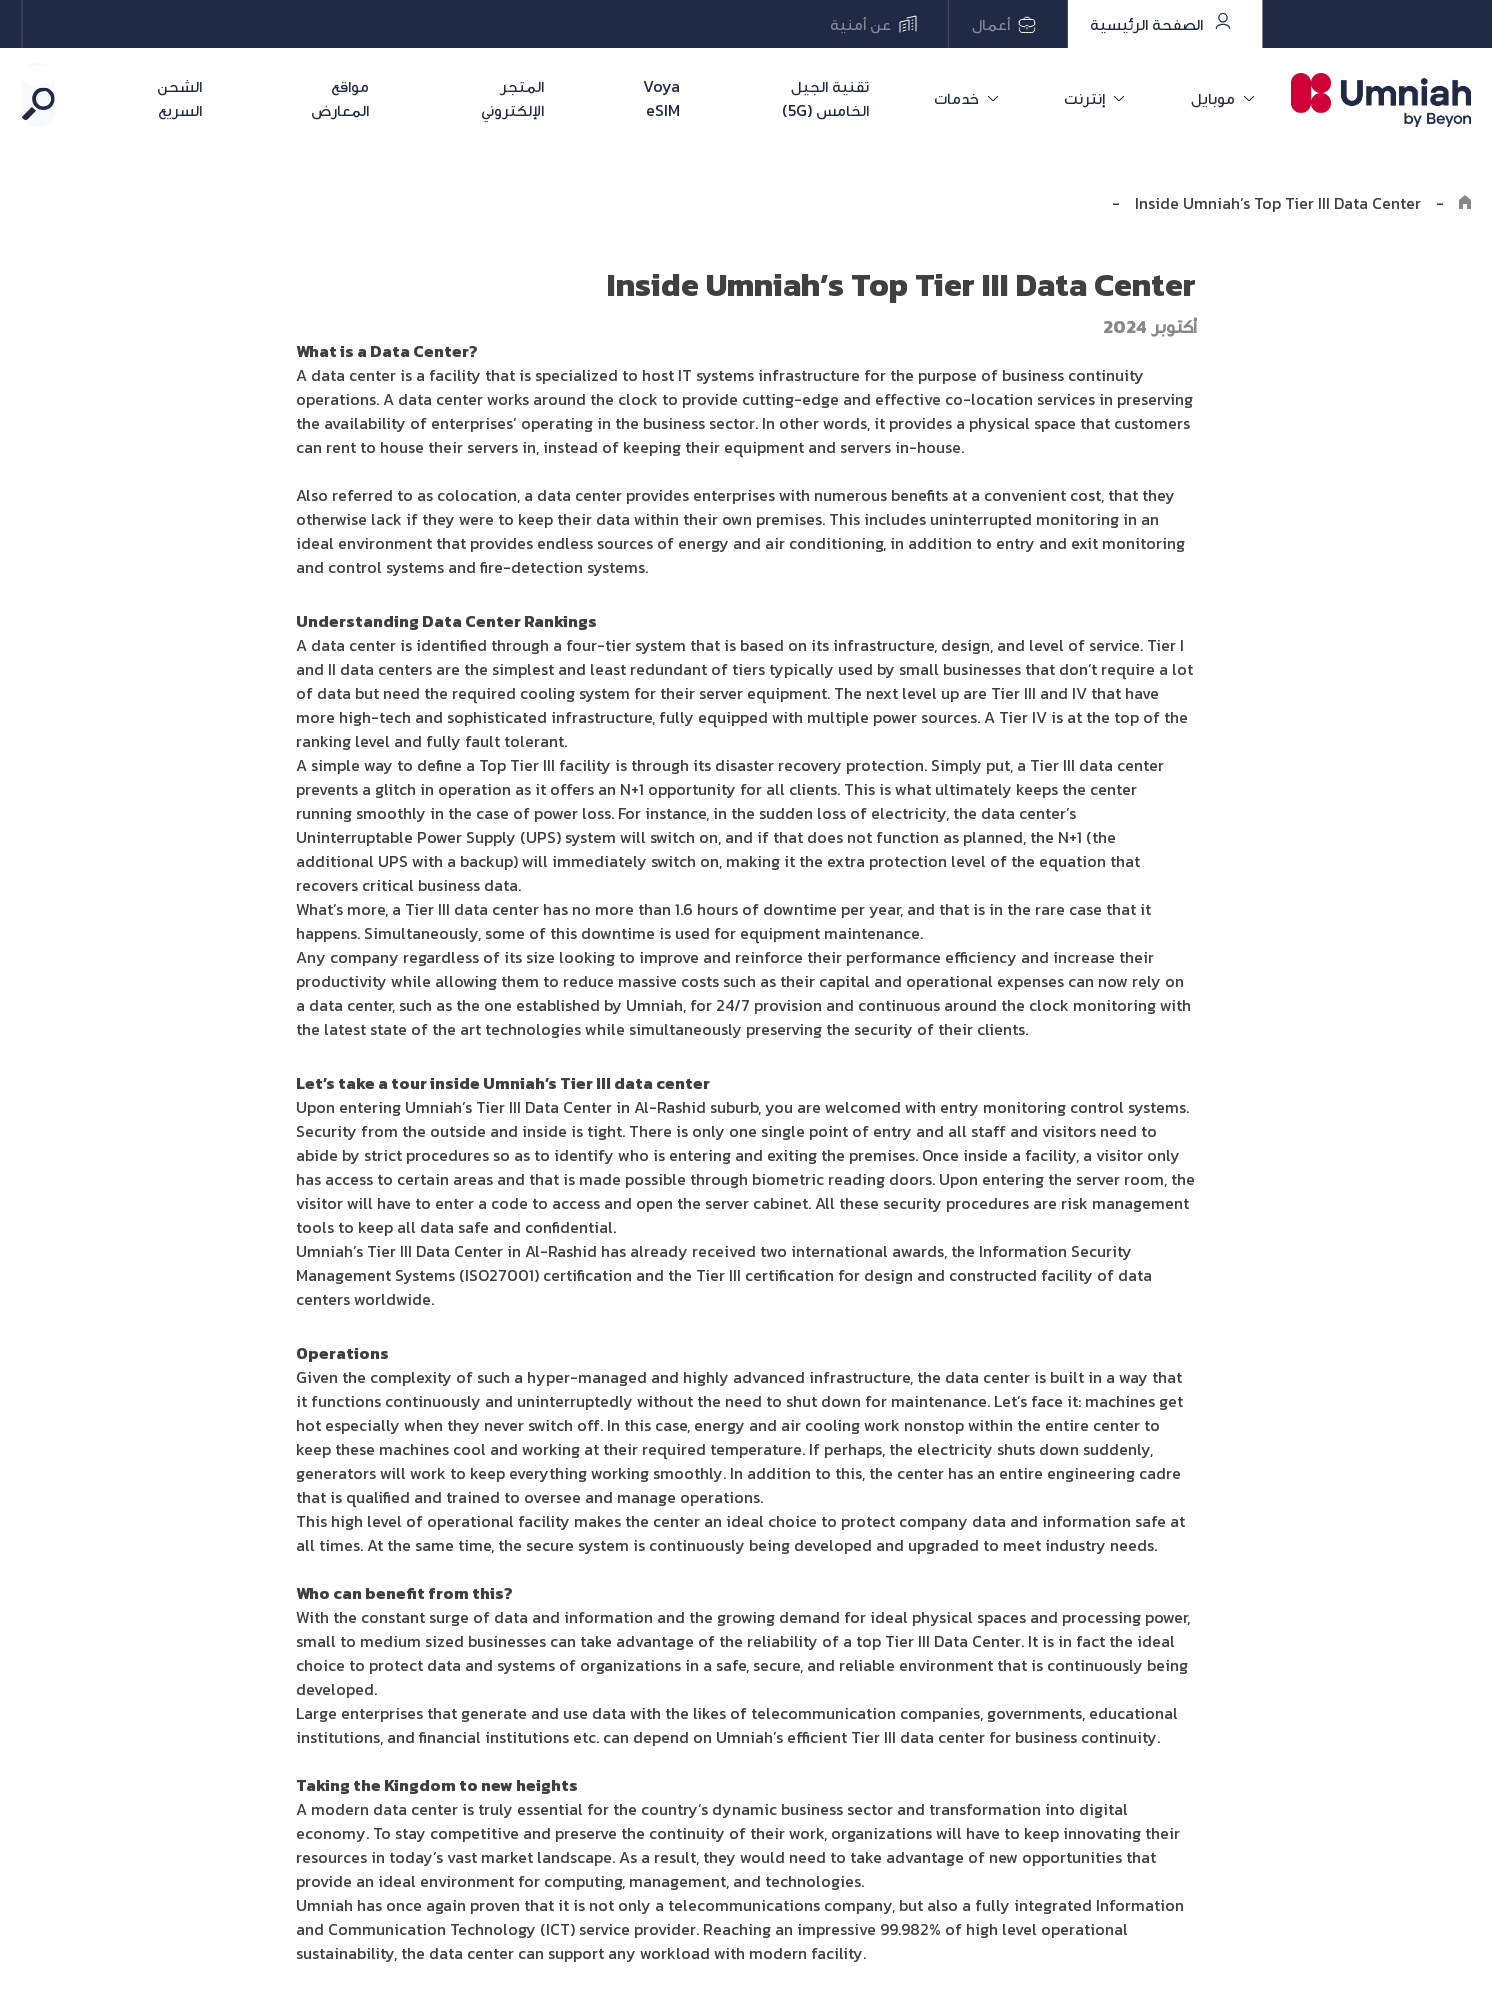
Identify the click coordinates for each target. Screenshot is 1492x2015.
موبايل (1220, 98)
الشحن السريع (201, 98)
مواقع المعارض (367, 98)
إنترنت (1112, 98)
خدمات (1004, 98)
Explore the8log (1037, 203)
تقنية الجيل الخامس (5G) (893, 98)
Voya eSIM (704, 98)
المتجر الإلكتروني (546, 98)
